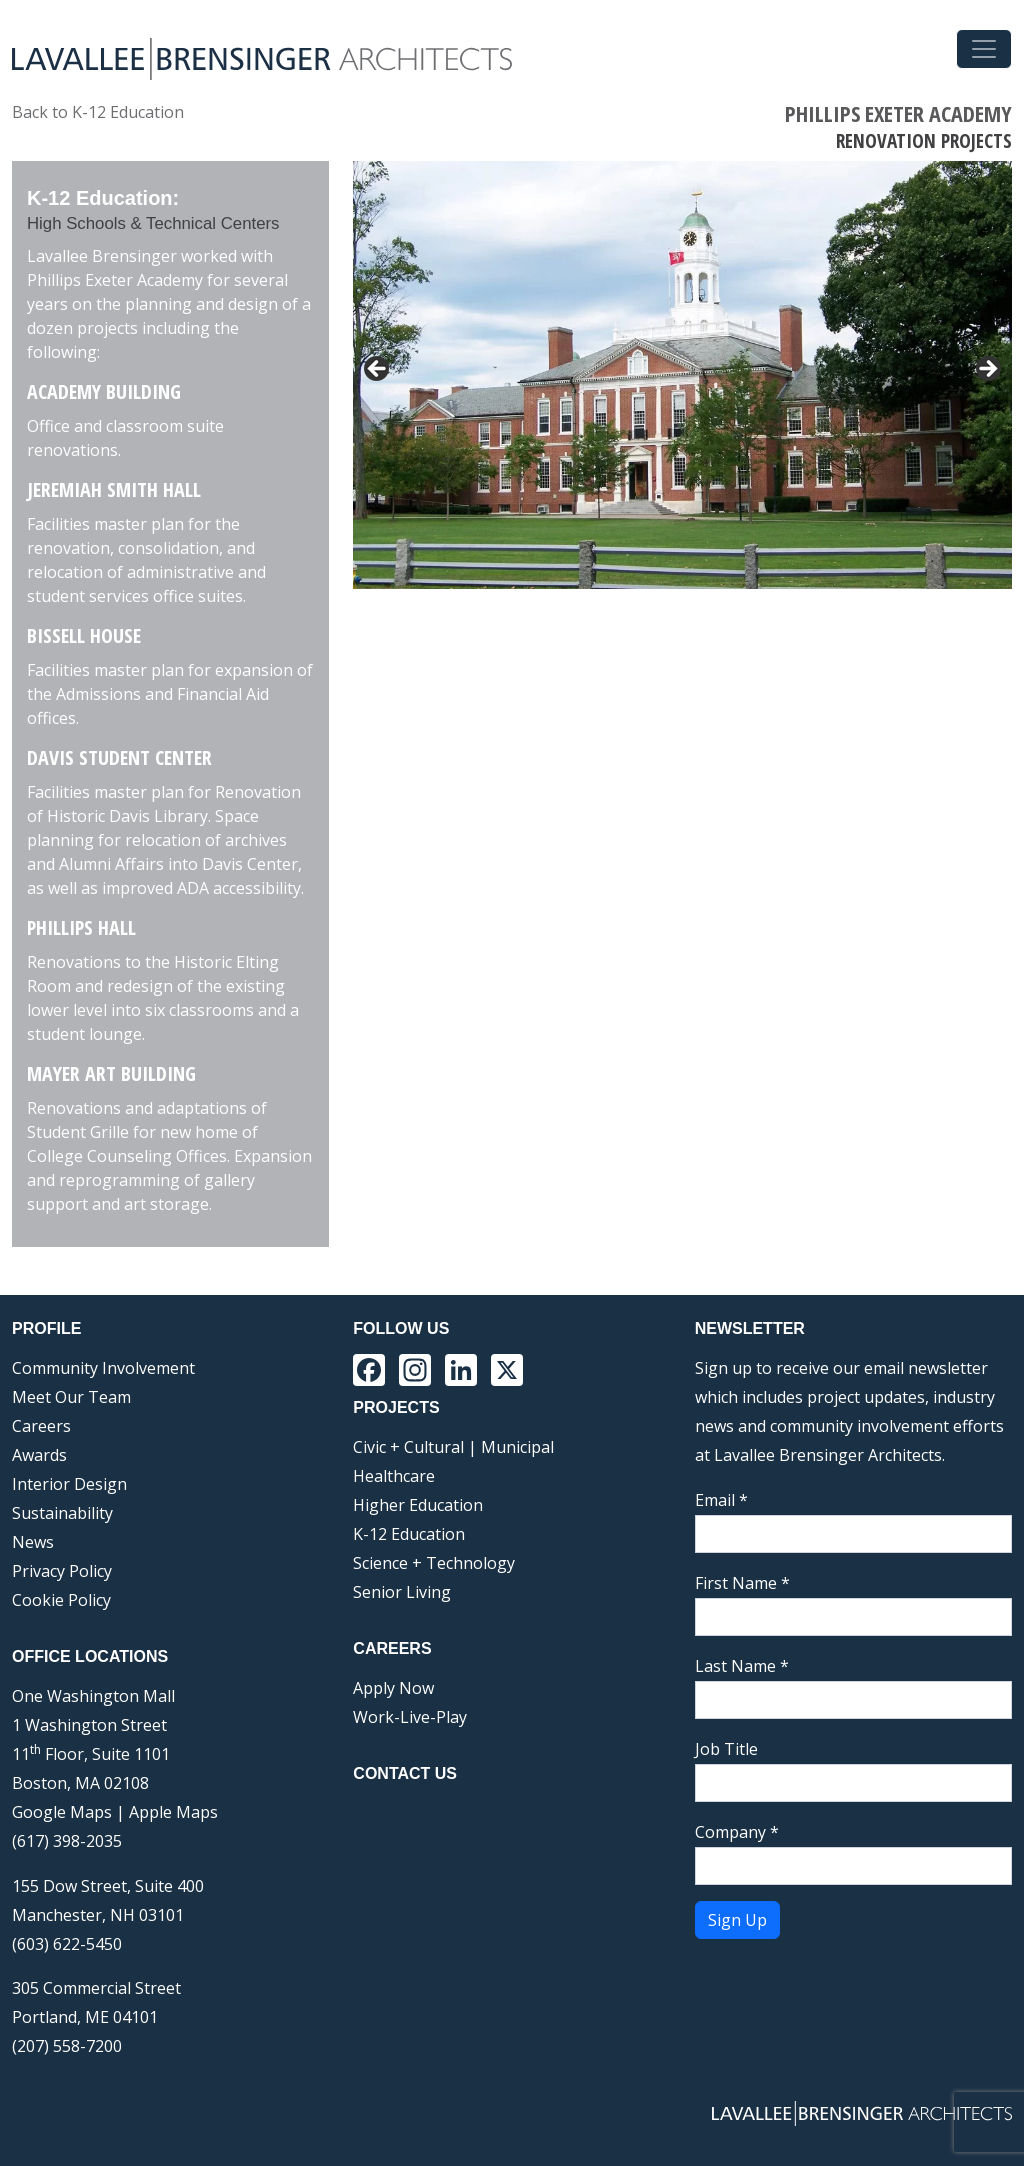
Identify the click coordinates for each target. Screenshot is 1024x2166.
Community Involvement (103, 1368)
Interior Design (69, 1484)
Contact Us (405, 1773)
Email (721, 1500)
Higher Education (418, 1505)
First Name (742, 1583)
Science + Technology (434, 1563)
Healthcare (394, 1476)
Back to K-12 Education (98, 112)
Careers (41, 1426)
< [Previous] (378, 370)
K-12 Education (409, 1534)
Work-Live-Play (410, 1717)
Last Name (742, 1666)
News (33, 1542)
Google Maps (62, 1812)
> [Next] (987, 370)
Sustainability (62, 1513)
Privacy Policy (62, 1571)
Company (737, 1832)
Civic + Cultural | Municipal (453, 1447)
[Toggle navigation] (984, 49)
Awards (39, 1455)
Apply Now (393, 1688)
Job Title (726, 1749)
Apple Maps (173, 1812)
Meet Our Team (71, 1397)
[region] (682, 375)
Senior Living (402, 1592)
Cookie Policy (61, 1600)
